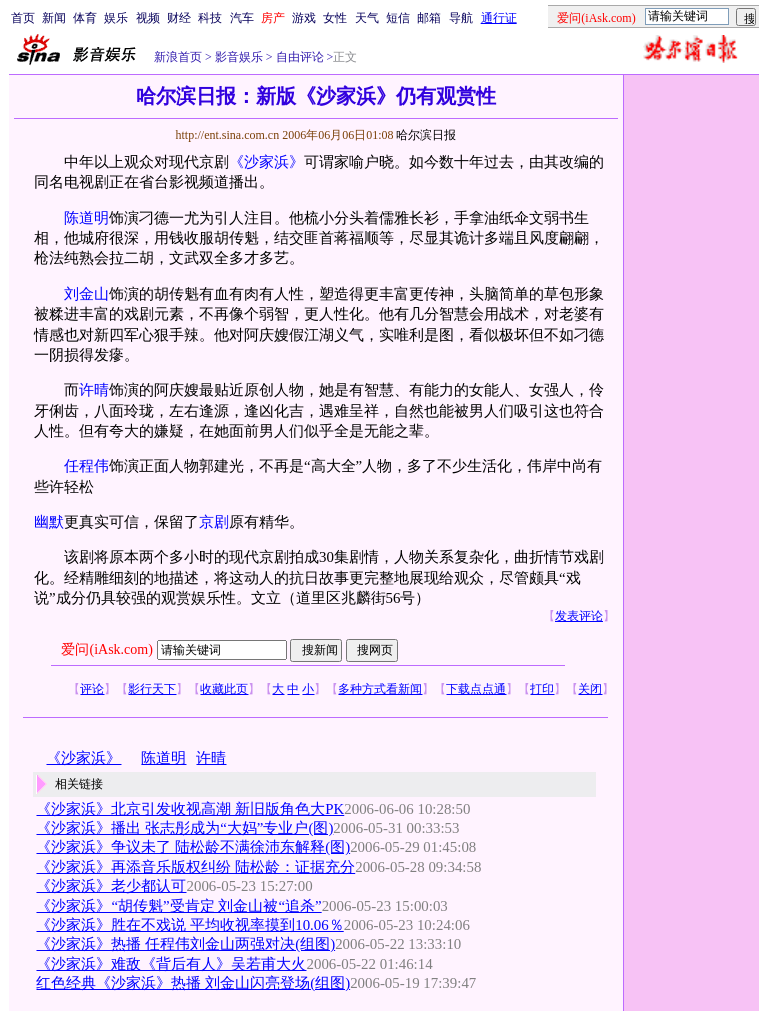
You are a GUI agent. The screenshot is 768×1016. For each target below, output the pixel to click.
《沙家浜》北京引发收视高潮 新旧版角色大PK (190, 809)
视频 (148, 18)
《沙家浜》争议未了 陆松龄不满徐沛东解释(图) (193, 847)
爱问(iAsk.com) (106, 649)
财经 (179, 18)
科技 (210, 18)
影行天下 (152, 689)
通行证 (499, 18)
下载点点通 (476, 689)
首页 (23, 18)
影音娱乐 (239, 57)
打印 (542, 689)
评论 (92, 689)
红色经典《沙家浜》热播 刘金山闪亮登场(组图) (193, 983)
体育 (85, 18)
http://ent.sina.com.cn (228, 135)
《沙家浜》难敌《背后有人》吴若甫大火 (171, 964)
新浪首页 (178, 57)
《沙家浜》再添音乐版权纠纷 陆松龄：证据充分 (195, 867)
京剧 (214, 522)
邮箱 (429, 18)
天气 (367, 18)
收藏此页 (224, 689)
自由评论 (298, 57)
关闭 (590, 689)
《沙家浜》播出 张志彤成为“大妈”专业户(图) (184, 828)
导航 (461, 18)
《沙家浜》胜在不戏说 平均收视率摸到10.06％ (189, 925)
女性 (335, 18)
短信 (398, 18)
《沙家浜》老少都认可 (111, 886)
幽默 (49, 522)
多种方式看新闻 (380, 689)
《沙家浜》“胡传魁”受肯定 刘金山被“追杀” (178, 906)
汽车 (242, 18)
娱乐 (116, 18)
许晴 (94, 390)
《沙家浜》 (266, 162)
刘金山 (86, 294)
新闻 (54, 18)
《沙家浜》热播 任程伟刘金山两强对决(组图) (185, 944)
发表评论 (579, 616)
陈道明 (86, 218)
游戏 (304, 18)
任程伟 (86, 466)
